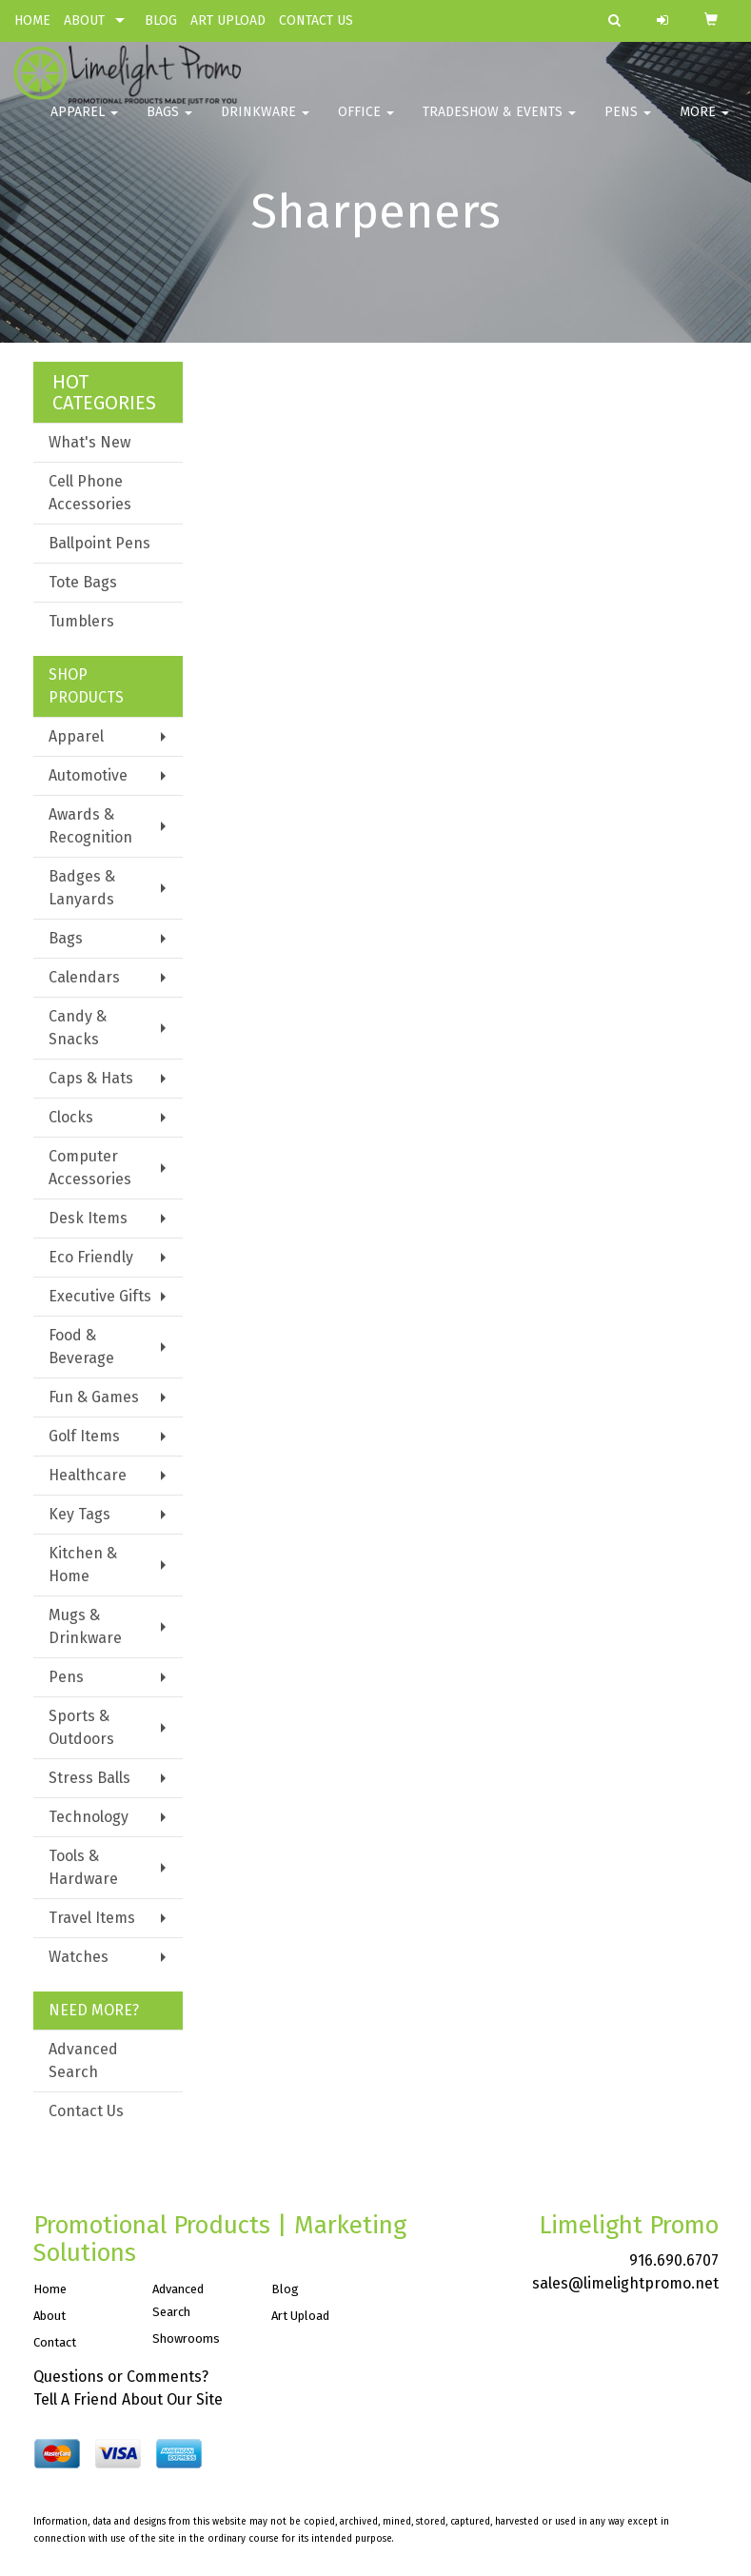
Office (366, 123)
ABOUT (84, 20)
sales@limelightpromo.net (625, 2283)
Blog (285, 2289)
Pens (627, 123)
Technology (88, 1817)
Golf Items (84, 1436)
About (49, 2315)
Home (50, 2289)
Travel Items (92, 1918)
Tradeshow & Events (499, 123)
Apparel (84, 123)
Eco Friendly (91, 1257)
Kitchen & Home (83, 1564)
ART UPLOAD (228, 20)
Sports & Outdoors (81, 1727)
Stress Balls (89, 1778)
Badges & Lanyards (82, 887)
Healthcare (88, 1475)
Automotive (88, 775)
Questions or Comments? (120, 2377)
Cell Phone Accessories (90, 492)
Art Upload (300, 2315)
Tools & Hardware (83, 1867)
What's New (89, 442)
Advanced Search (83, 2060)
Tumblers (81, 621)
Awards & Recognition (90, 825)
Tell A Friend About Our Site (128, 2399)
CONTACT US (316, 20)
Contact (54, 2342)
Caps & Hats (91, 1078)
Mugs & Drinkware (85, 1626)
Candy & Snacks (78, 1027)
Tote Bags (83, 582)
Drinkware (265, 123)
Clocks (71, 1117)
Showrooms (186, 2338)
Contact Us (86, 2111)
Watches (79, 1957)
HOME (32, 20)
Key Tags (79, 1514)
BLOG (161, 20)
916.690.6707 (674, 2260)
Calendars (84, 977)
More (704, 123)
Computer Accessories (90, 1167)
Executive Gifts (100, 1296)
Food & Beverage (81, 1346)
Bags (169, 123)
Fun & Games (94, 1397)
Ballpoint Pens (99, 543)
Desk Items (88, 1218)
